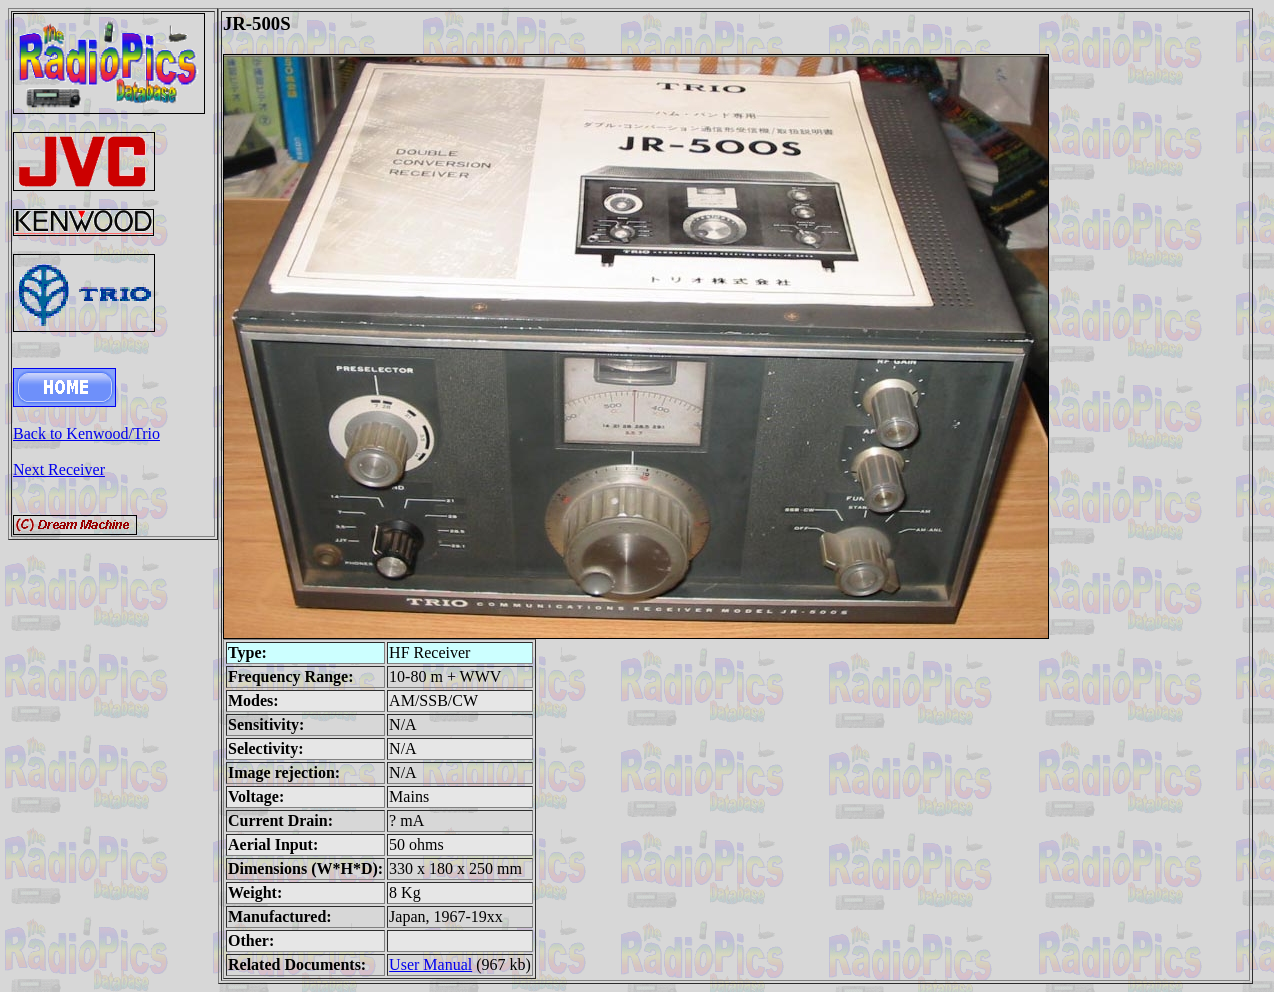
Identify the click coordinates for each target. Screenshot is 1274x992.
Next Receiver (59, 469)
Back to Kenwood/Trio (86, 433)
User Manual (430, 964)
